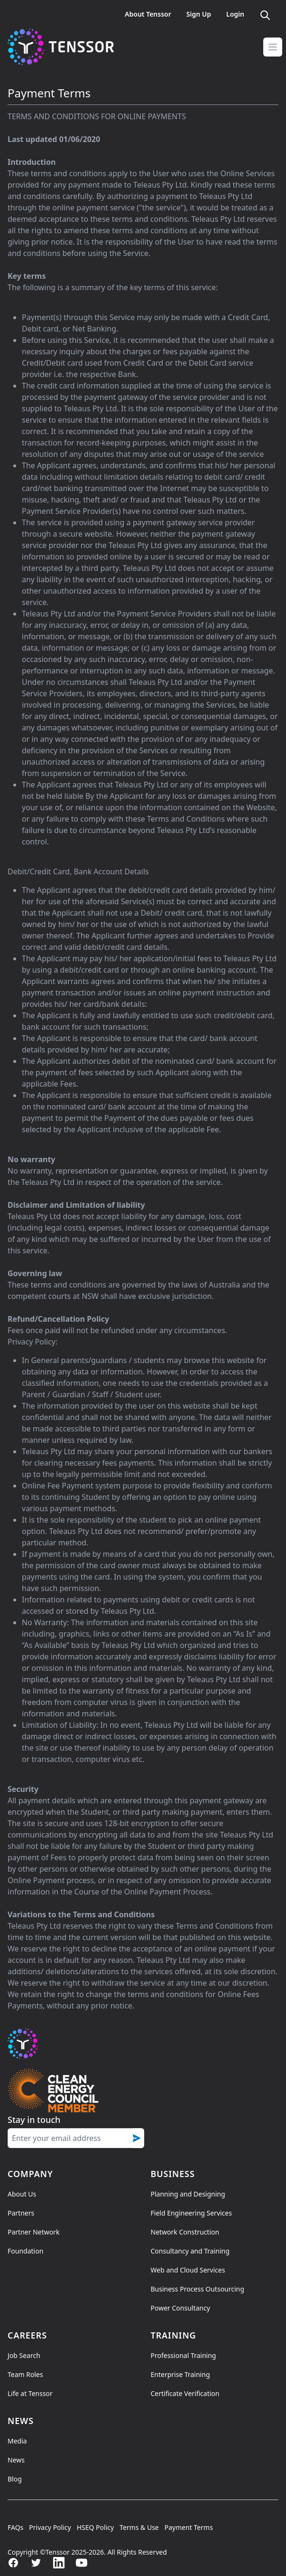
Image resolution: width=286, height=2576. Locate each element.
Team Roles (25, 2374)
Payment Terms (189, 2527)
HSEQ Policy (95, 2527)
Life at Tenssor (30, 2393)
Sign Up (198, 14)
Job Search (24, 2355)
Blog (15, 2478)
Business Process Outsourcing (197, 2288)
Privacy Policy (50, 2527)
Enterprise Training (180, 2374)
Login (235, 14)
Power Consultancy (180, 2307)
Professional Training (183, 2355)
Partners (21, 2212)
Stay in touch (34, 2119)
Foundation (25, 2250)
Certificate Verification (185, 2393)
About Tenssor (148, 14)
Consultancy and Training (190, 2250)
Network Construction (185, 2231)
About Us (22, 2193)
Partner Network (33, 2231)
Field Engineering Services (191, 2212)
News (16, 2459)
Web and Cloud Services (188, 2269)
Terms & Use (139, 2527)
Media (17, 2440)
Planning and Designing (188, 2193)
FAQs (15, 2527)
